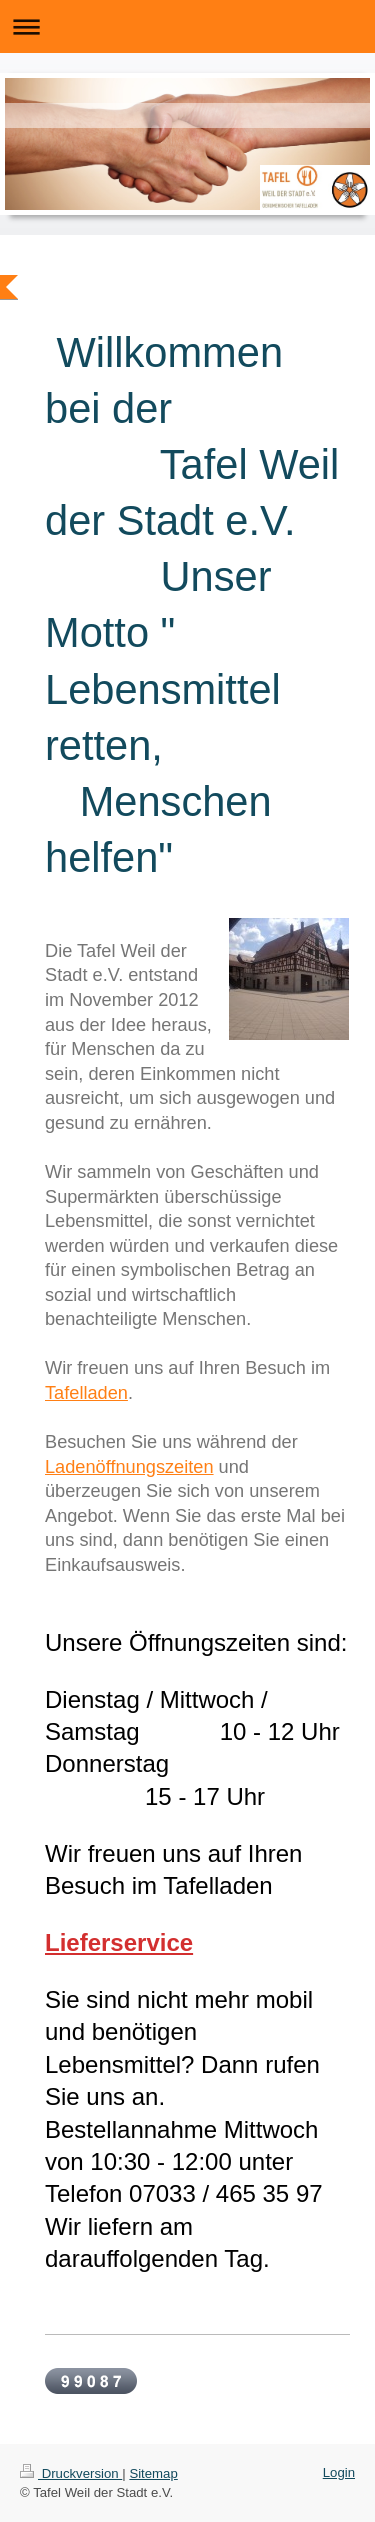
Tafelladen (86, 1393)
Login (339, 2472)
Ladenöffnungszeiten (129, 1467)
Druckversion (71, 2473)
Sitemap (153, 2473)
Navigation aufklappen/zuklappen (187, 26)
